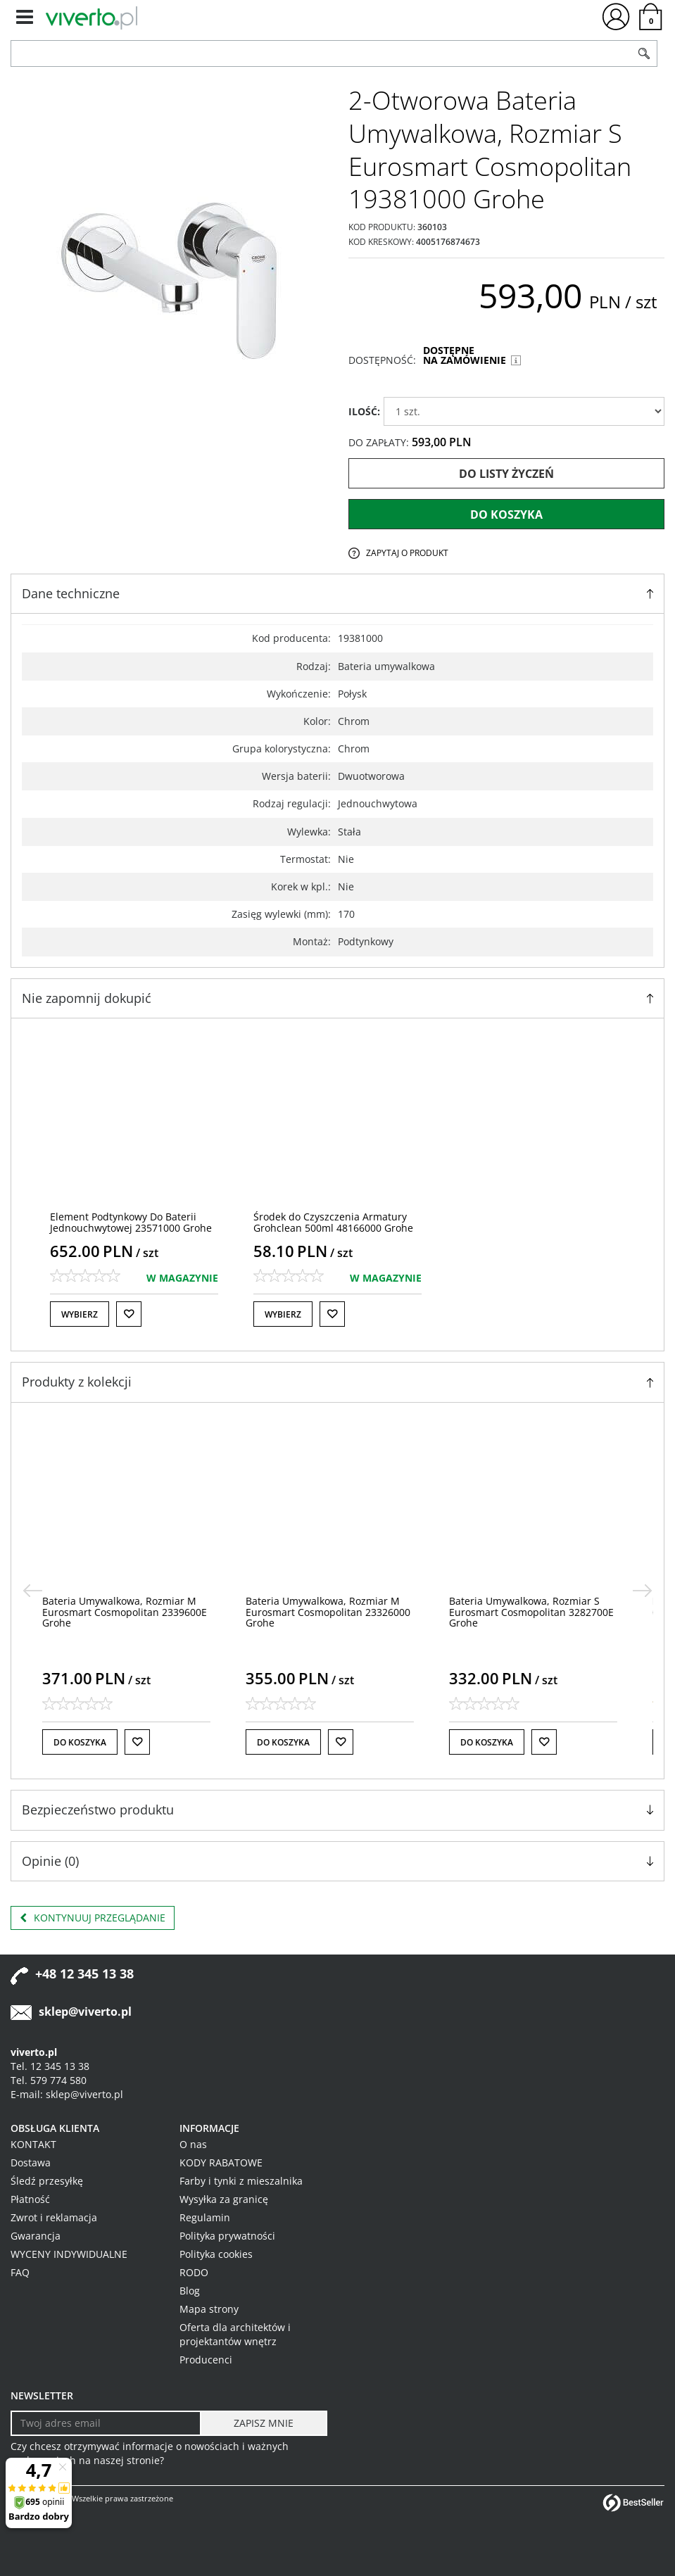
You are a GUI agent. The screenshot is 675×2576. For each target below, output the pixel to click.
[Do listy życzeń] (128, 1314)
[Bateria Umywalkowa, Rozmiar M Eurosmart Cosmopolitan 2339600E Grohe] (132, 1611)
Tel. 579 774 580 (49, 2080)
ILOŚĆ (364, 411)
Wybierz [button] (79, 1314)
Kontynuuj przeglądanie (92, 1918)
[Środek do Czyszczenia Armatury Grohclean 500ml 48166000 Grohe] (333, 1222)
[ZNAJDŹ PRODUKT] (321, 53)
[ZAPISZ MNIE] (264, 2423)
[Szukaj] (644, 53)
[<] (32, 1590)
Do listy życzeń (506, 473)
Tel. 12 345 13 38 (50, 2066)
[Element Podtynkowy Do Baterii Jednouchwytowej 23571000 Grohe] (131, 1222)
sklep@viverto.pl (85, 2011)
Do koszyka (506, 514)
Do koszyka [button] (87, 1742)
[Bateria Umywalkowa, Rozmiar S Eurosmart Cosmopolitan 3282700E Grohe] (539, 1611)
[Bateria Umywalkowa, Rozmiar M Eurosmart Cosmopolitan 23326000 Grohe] (335, 1611)
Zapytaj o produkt (407, 553)
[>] (642, 1590)
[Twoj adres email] (106, 2423)
